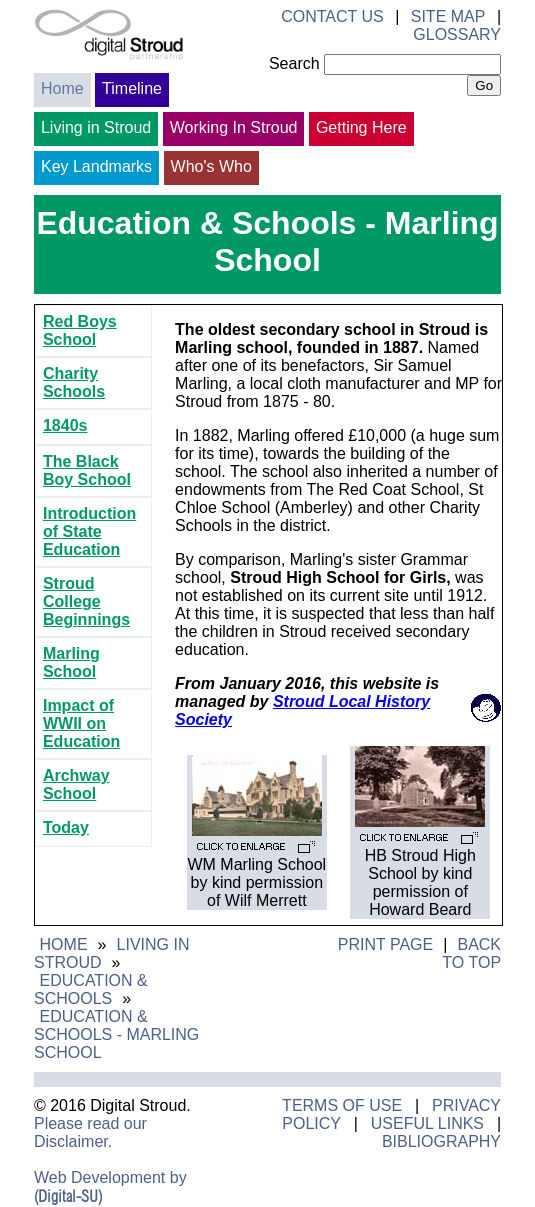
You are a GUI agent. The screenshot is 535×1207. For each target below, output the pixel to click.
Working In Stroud (234, 127)
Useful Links (427, 1123)
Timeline (132, 88)
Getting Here (361, 127)
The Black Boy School (87, 470)
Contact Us (332, 16)
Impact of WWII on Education (81, 723)
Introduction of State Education (89, 531)
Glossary (457, 34)
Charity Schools (74, 382)
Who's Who (211, 166)
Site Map (448, 16)
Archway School (76, 784)
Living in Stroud (96, 127)
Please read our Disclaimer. (90, 1132)
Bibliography (441, 1141)
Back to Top (471, 953)
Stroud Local (322, 701)
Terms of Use (342, 1105)
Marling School (71, 662)
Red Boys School (80, 330)
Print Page (385, 944)
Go (484, 85)
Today (66, 827)
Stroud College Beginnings (86, 601)
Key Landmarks (96, 166)
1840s (65, 425)
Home (62, 88)
